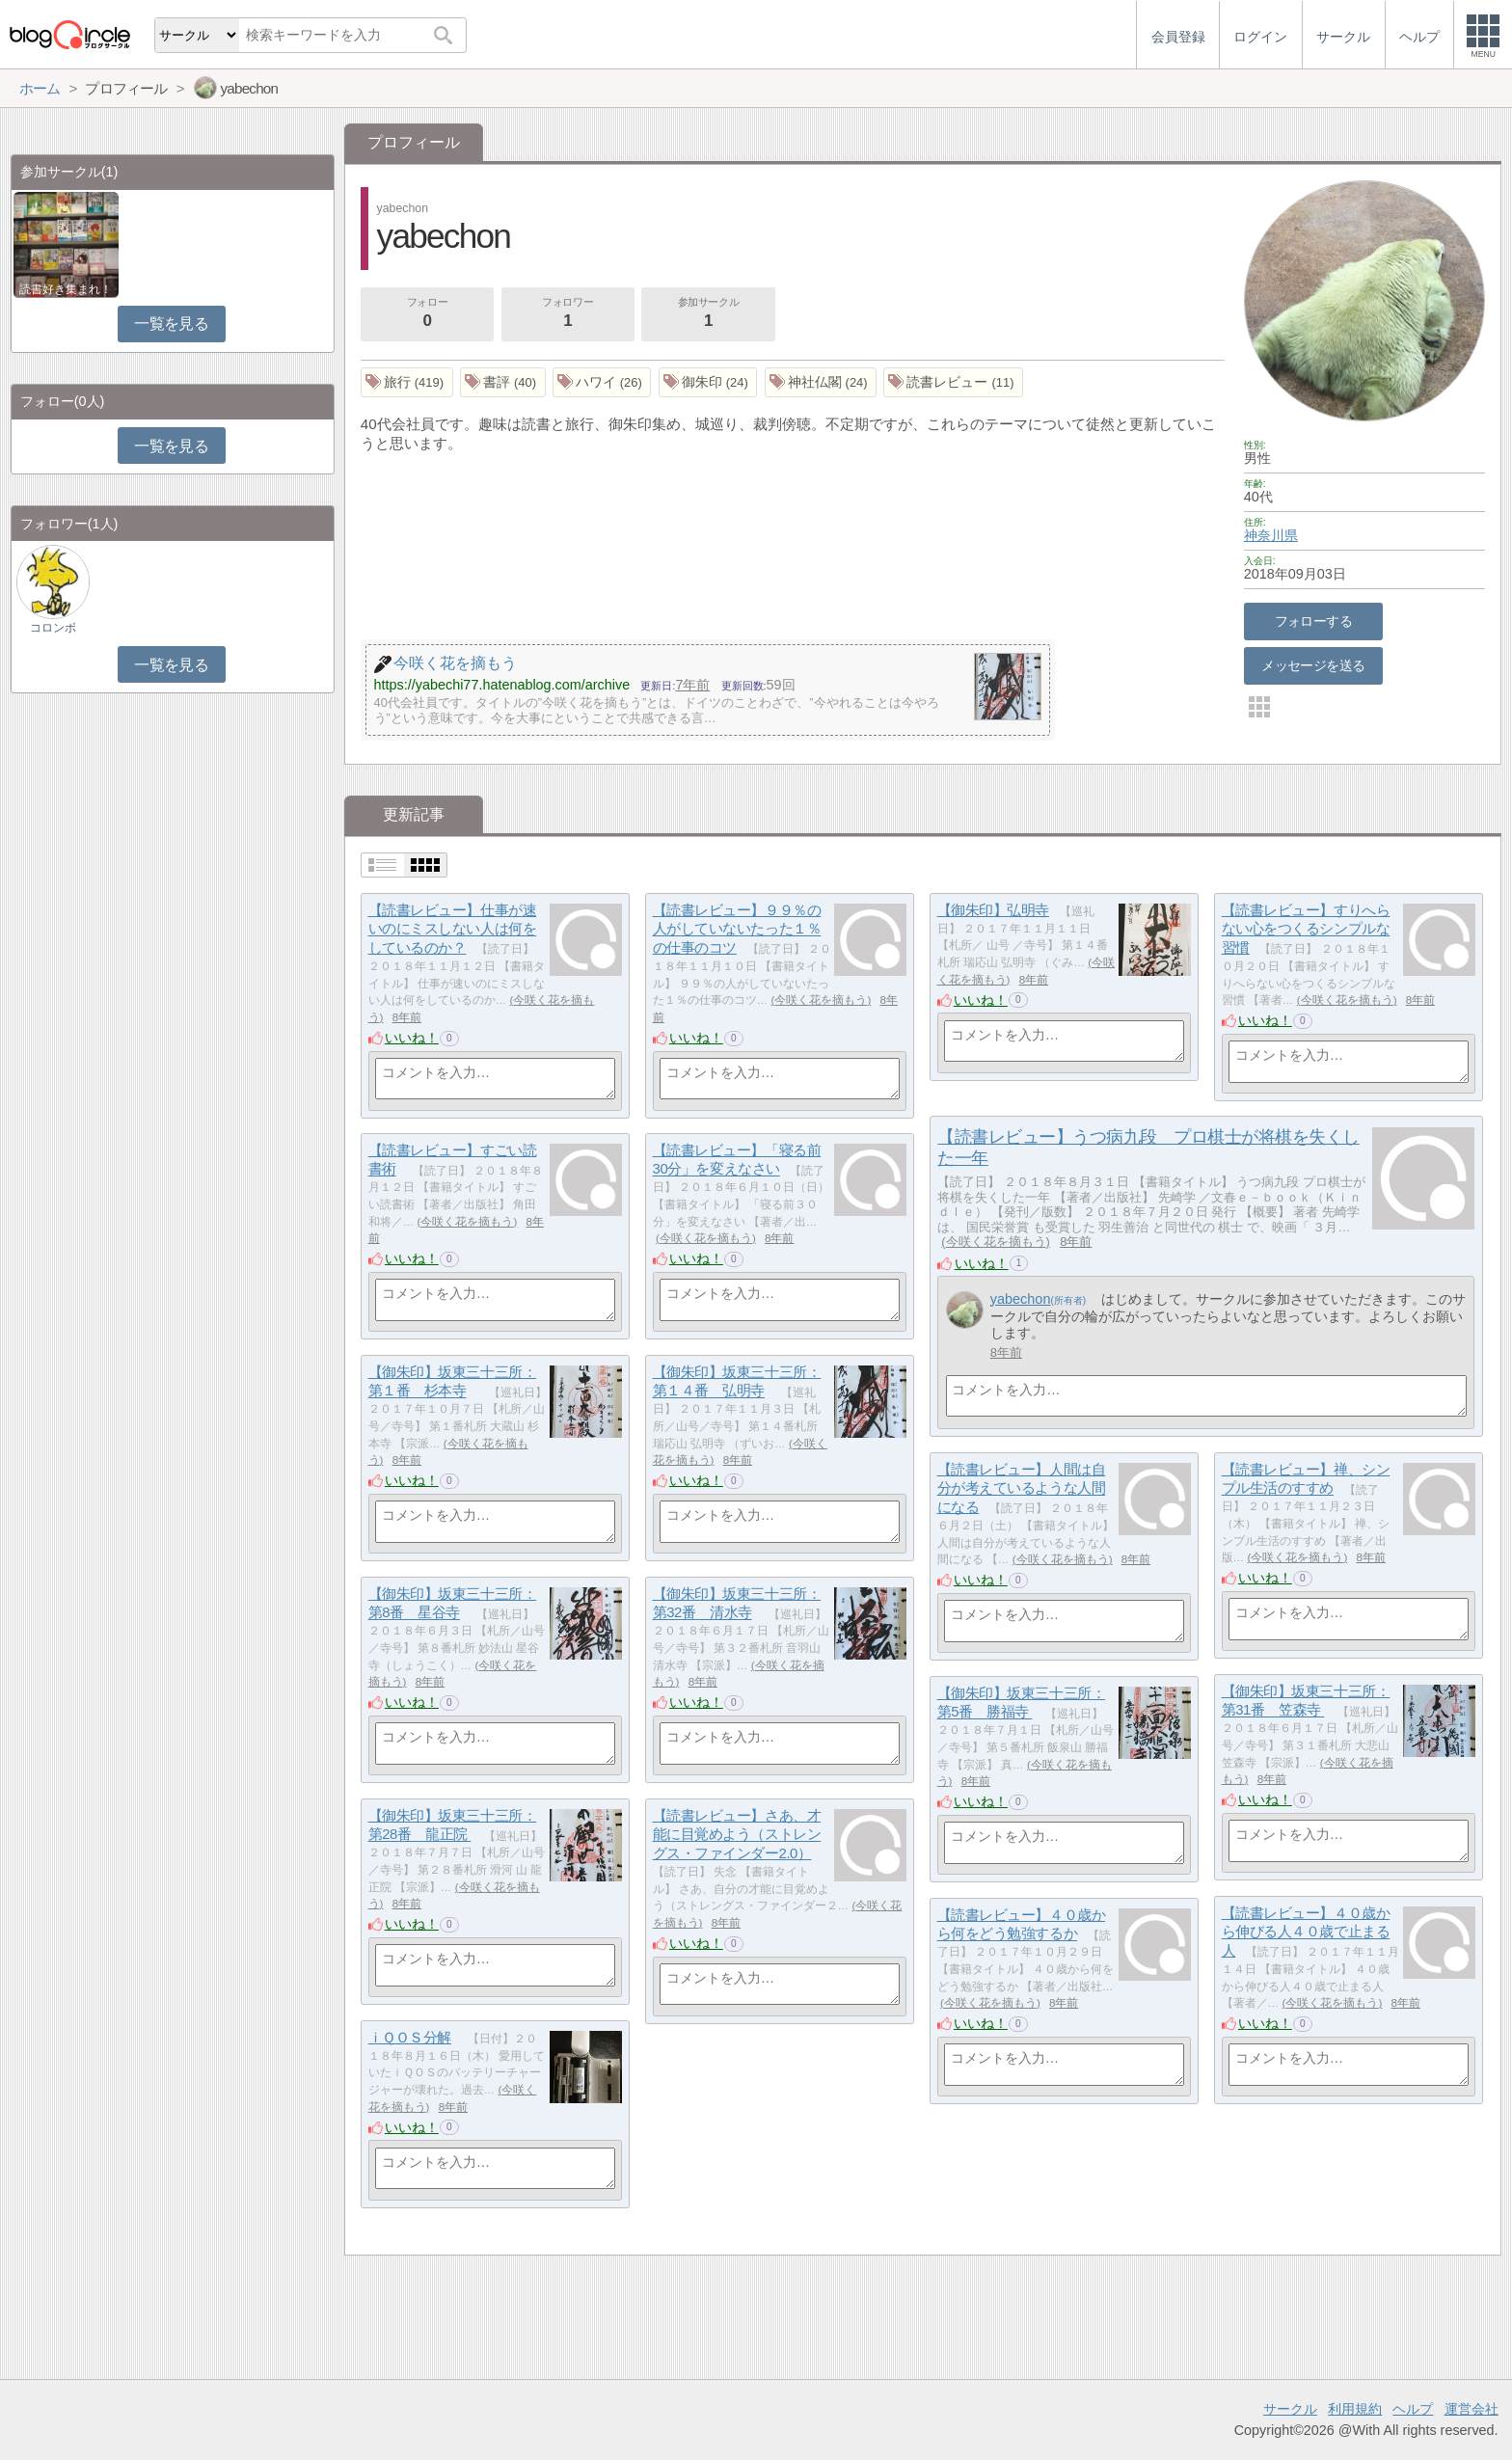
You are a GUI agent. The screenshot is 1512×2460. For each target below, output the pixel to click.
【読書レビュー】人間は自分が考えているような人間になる (1021, 1488)
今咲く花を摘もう (820, 1000)
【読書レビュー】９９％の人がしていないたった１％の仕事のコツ (737, 929)
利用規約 (1355, 2409)
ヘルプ (1412, 2409)
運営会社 (1471, 2409)
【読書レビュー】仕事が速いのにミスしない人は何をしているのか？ (452, 929)
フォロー (427, 314)
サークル (1290, 2409)
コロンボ (53, 628)
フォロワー (568, 314)
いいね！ (412, 1037)
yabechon (1020, 1299)
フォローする (1314, 621)
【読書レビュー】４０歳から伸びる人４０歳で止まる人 (1306, 1932)
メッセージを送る (1312, 665)
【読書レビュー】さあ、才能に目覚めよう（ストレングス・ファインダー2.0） (737, 1834)
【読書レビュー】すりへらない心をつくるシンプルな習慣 (1306, 929)
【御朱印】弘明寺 (993, 910)
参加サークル (708, 314)
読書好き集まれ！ (65, 289)
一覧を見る (171, 323)
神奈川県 (1271, 535)
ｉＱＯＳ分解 (409, 2037)
